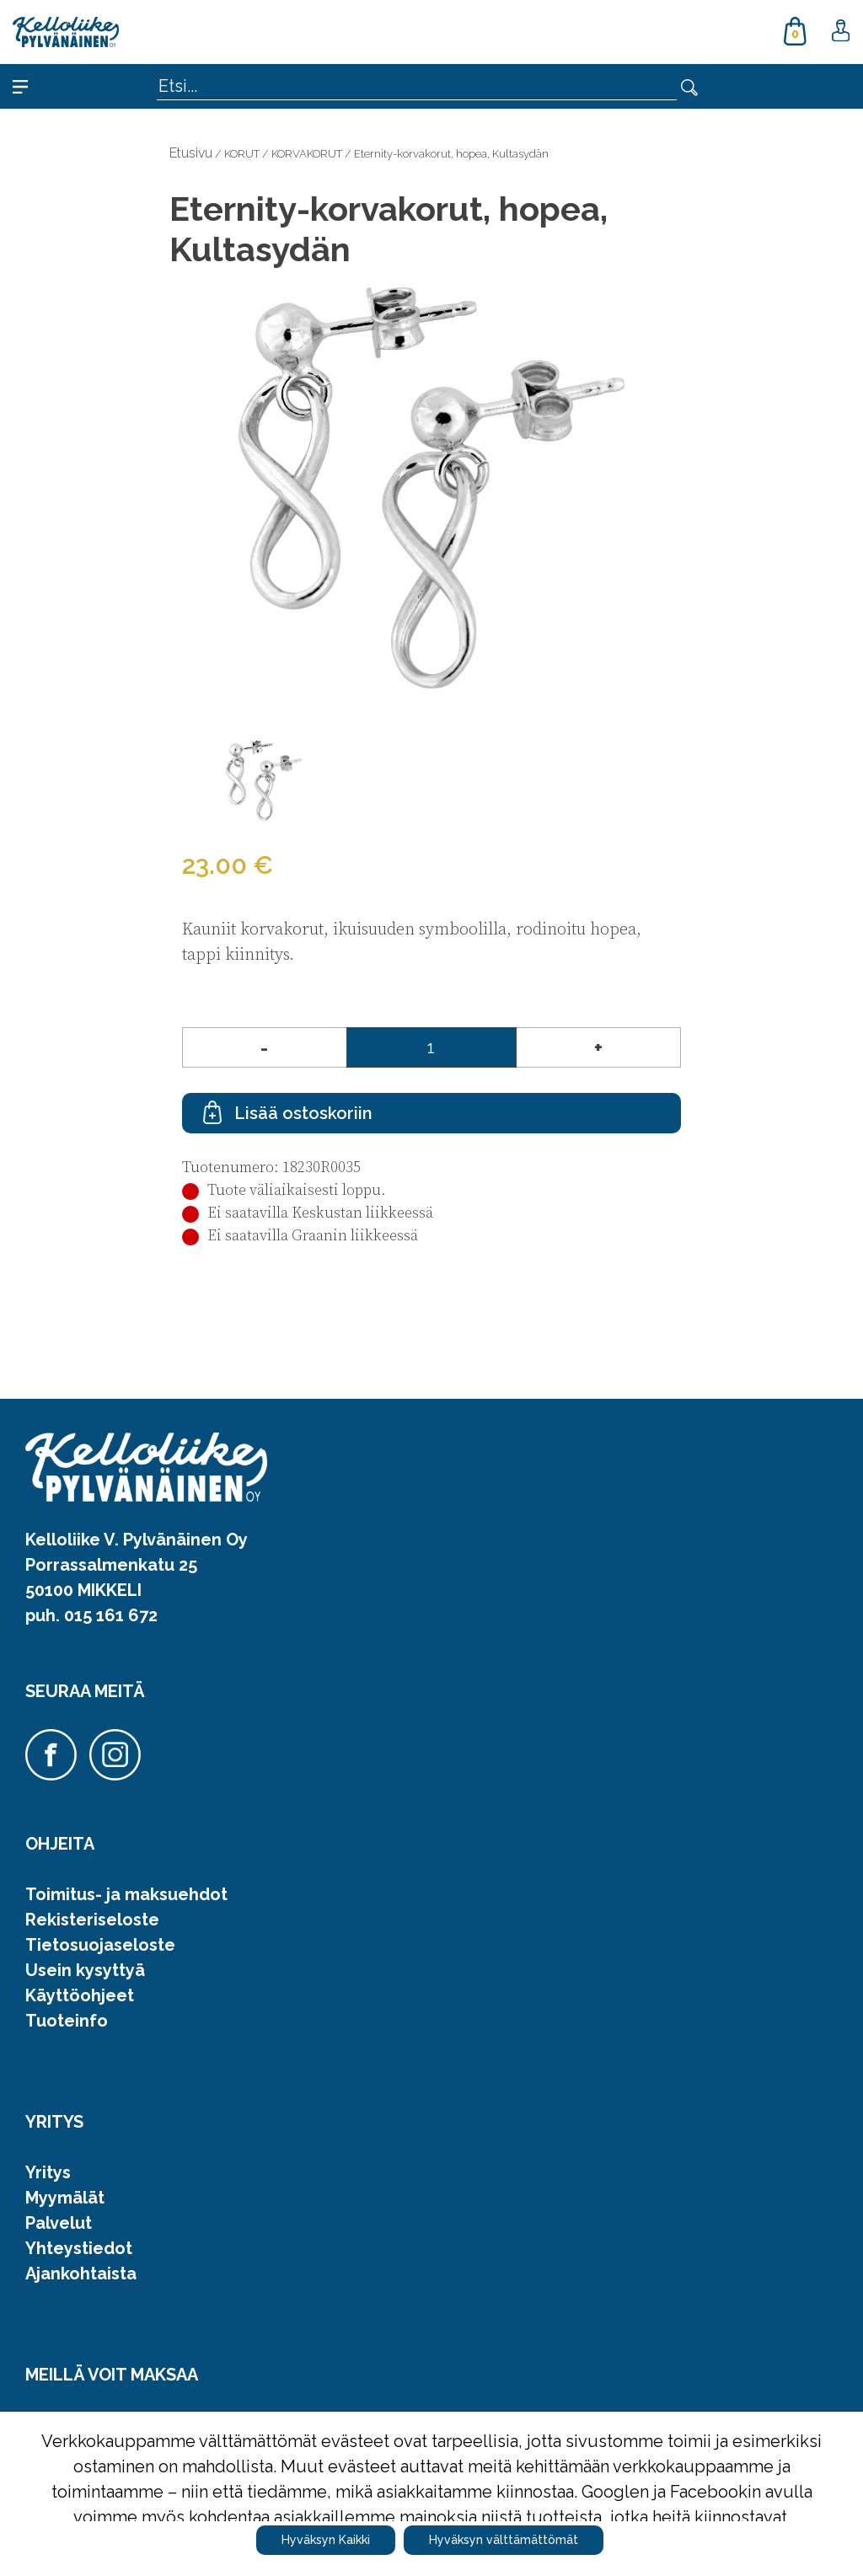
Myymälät (65, 2198)
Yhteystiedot (78, 2248)
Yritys (48, 2172)
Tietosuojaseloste (100, 1945)
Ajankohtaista (81, 2273)
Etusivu (190, 153)
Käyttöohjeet (79, 1995)
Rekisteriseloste (92, 1919)
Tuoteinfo (66, 2021)
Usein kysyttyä (85, 1970)
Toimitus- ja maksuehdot (126, 1894)
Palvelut (58, 2223)
